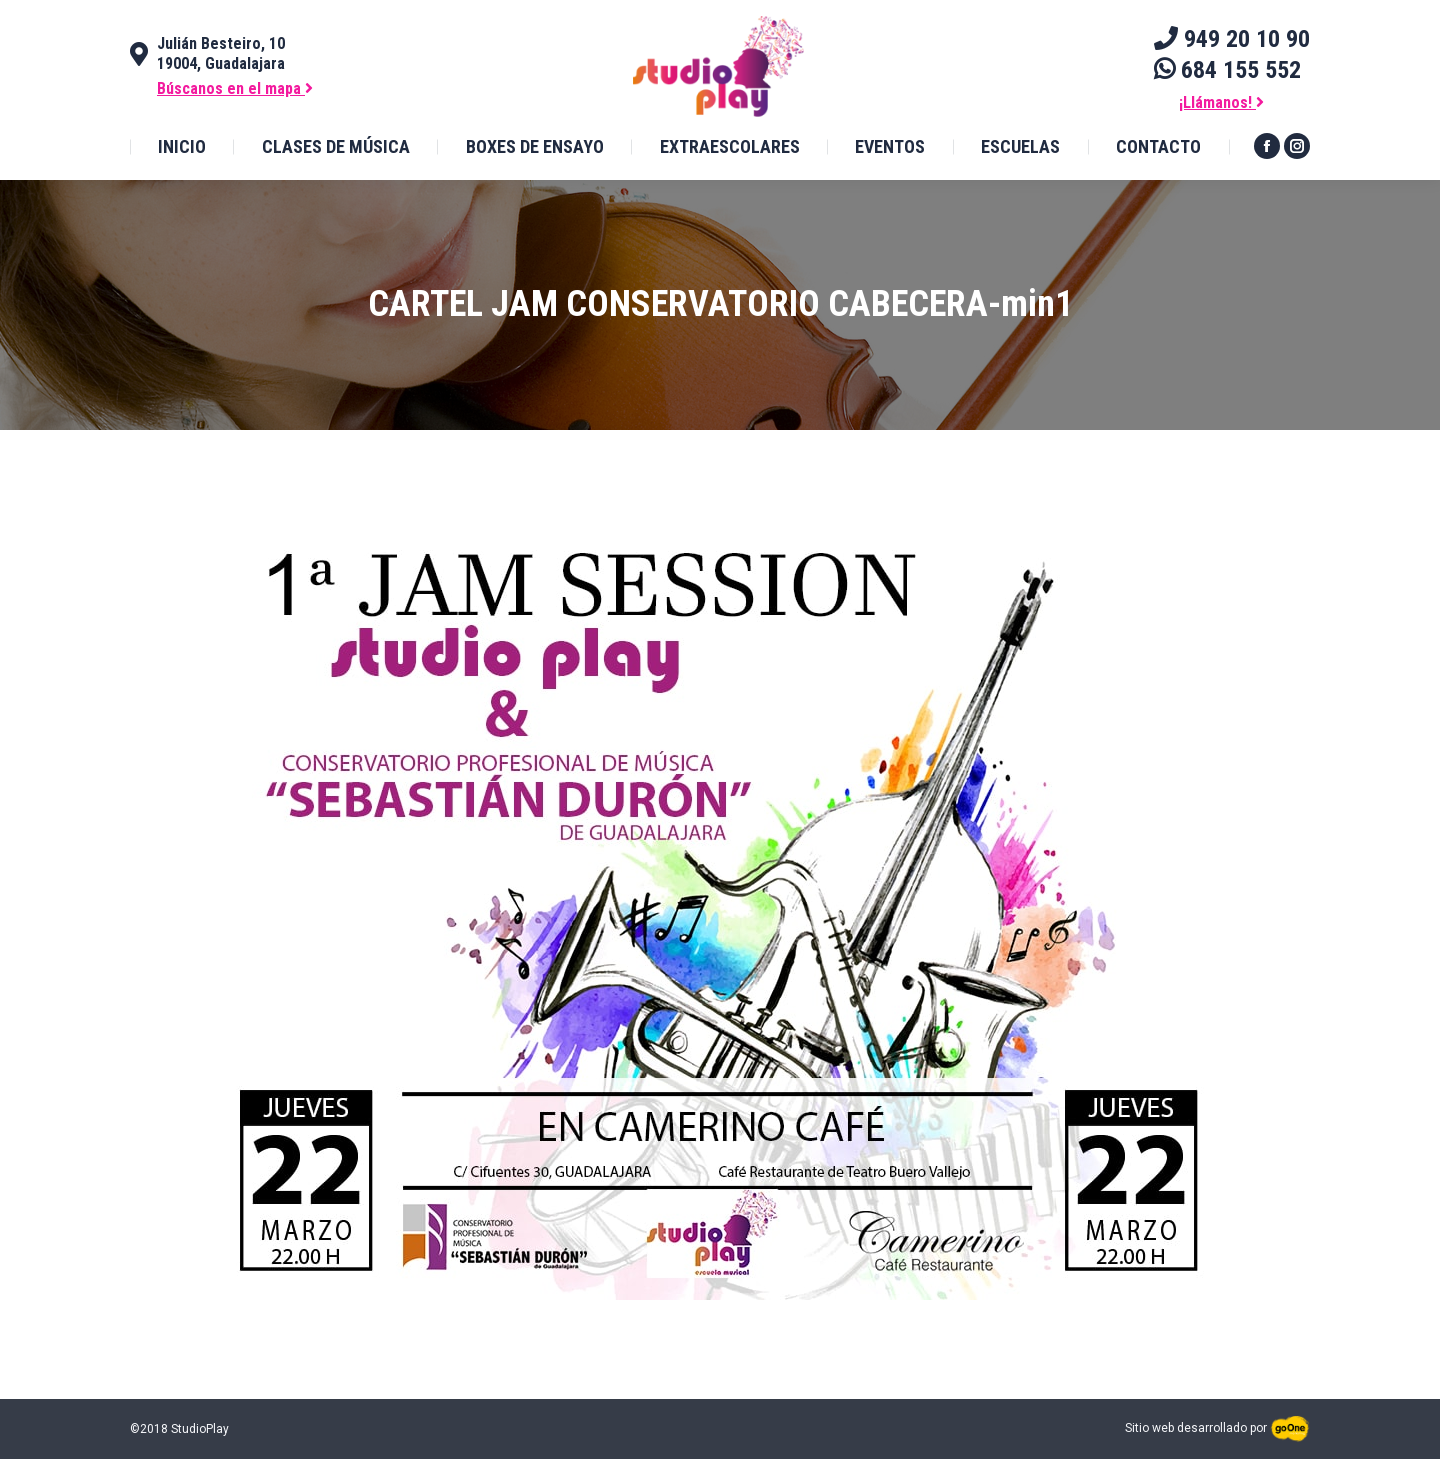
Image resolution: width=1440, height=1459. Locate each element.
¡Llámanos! (1221, 102)
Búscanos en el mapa (235, 88)
